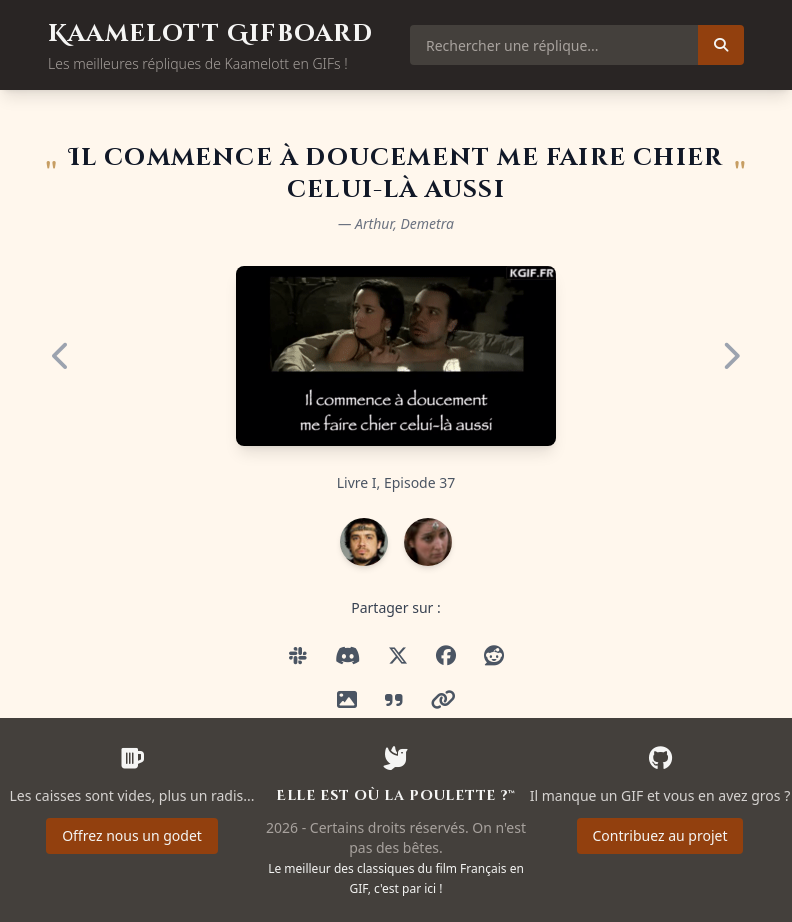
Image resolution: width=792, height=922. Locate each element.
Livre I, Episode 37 (396, 482)
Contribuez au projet (660, 835)
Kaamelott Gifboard (211, 34)
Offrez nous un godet (132, 835)
